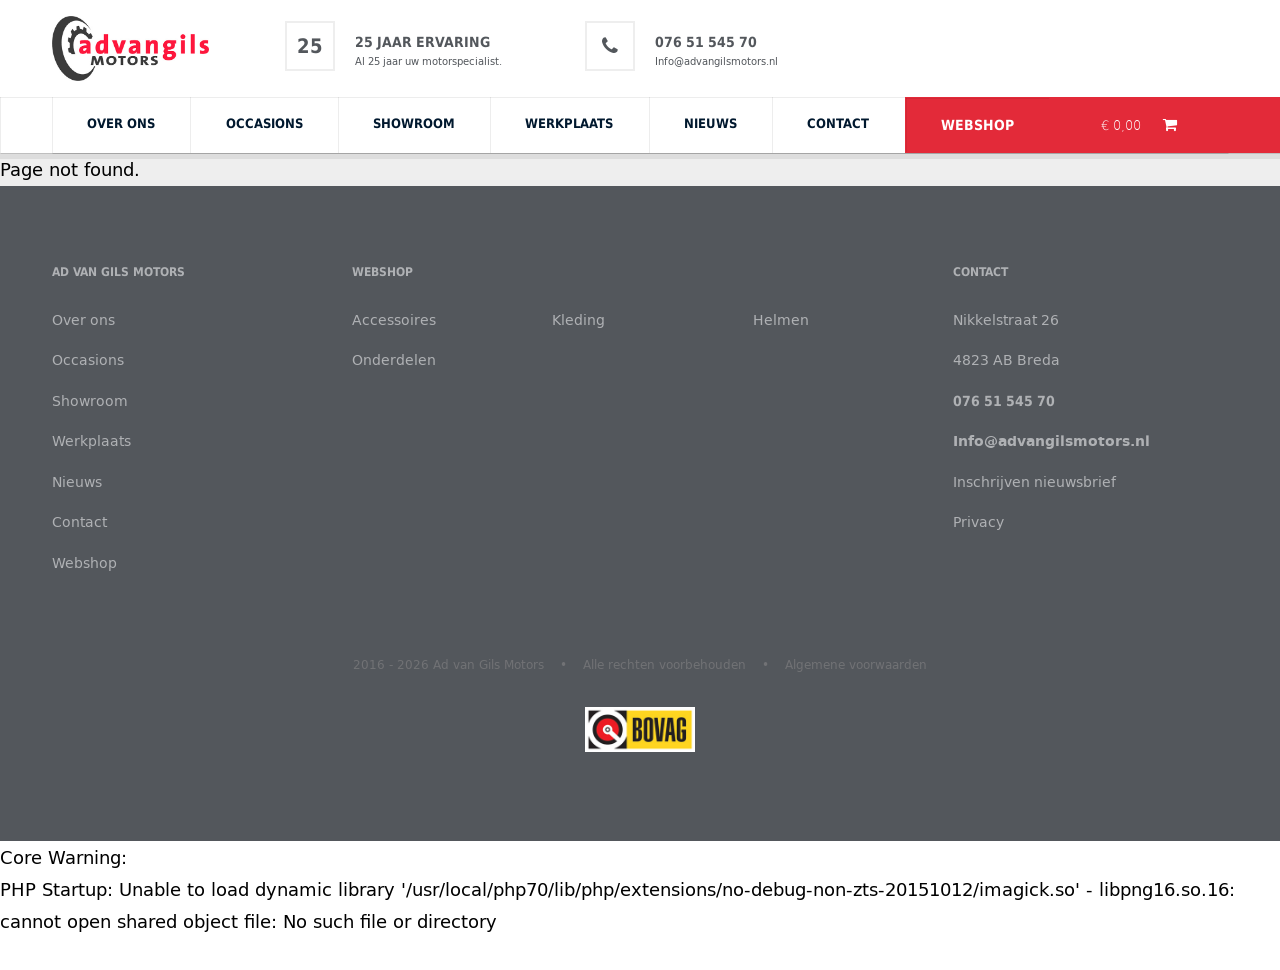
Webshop (977, 125)
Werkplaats (569, 123)
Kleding (578, 319)
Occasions (264, 123)
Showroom (414, 123)
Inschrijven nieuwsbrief (1034, 481)
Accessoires (394, 319)
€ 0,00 (1123, 125)
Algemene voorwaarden (856, 664)
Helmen (781, 319)
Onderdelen (394, 359)
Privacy (978, 521)
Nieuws (710, 123)
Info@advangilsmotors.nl (716, 61)
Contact (838, 123)
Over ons (121, 123)
